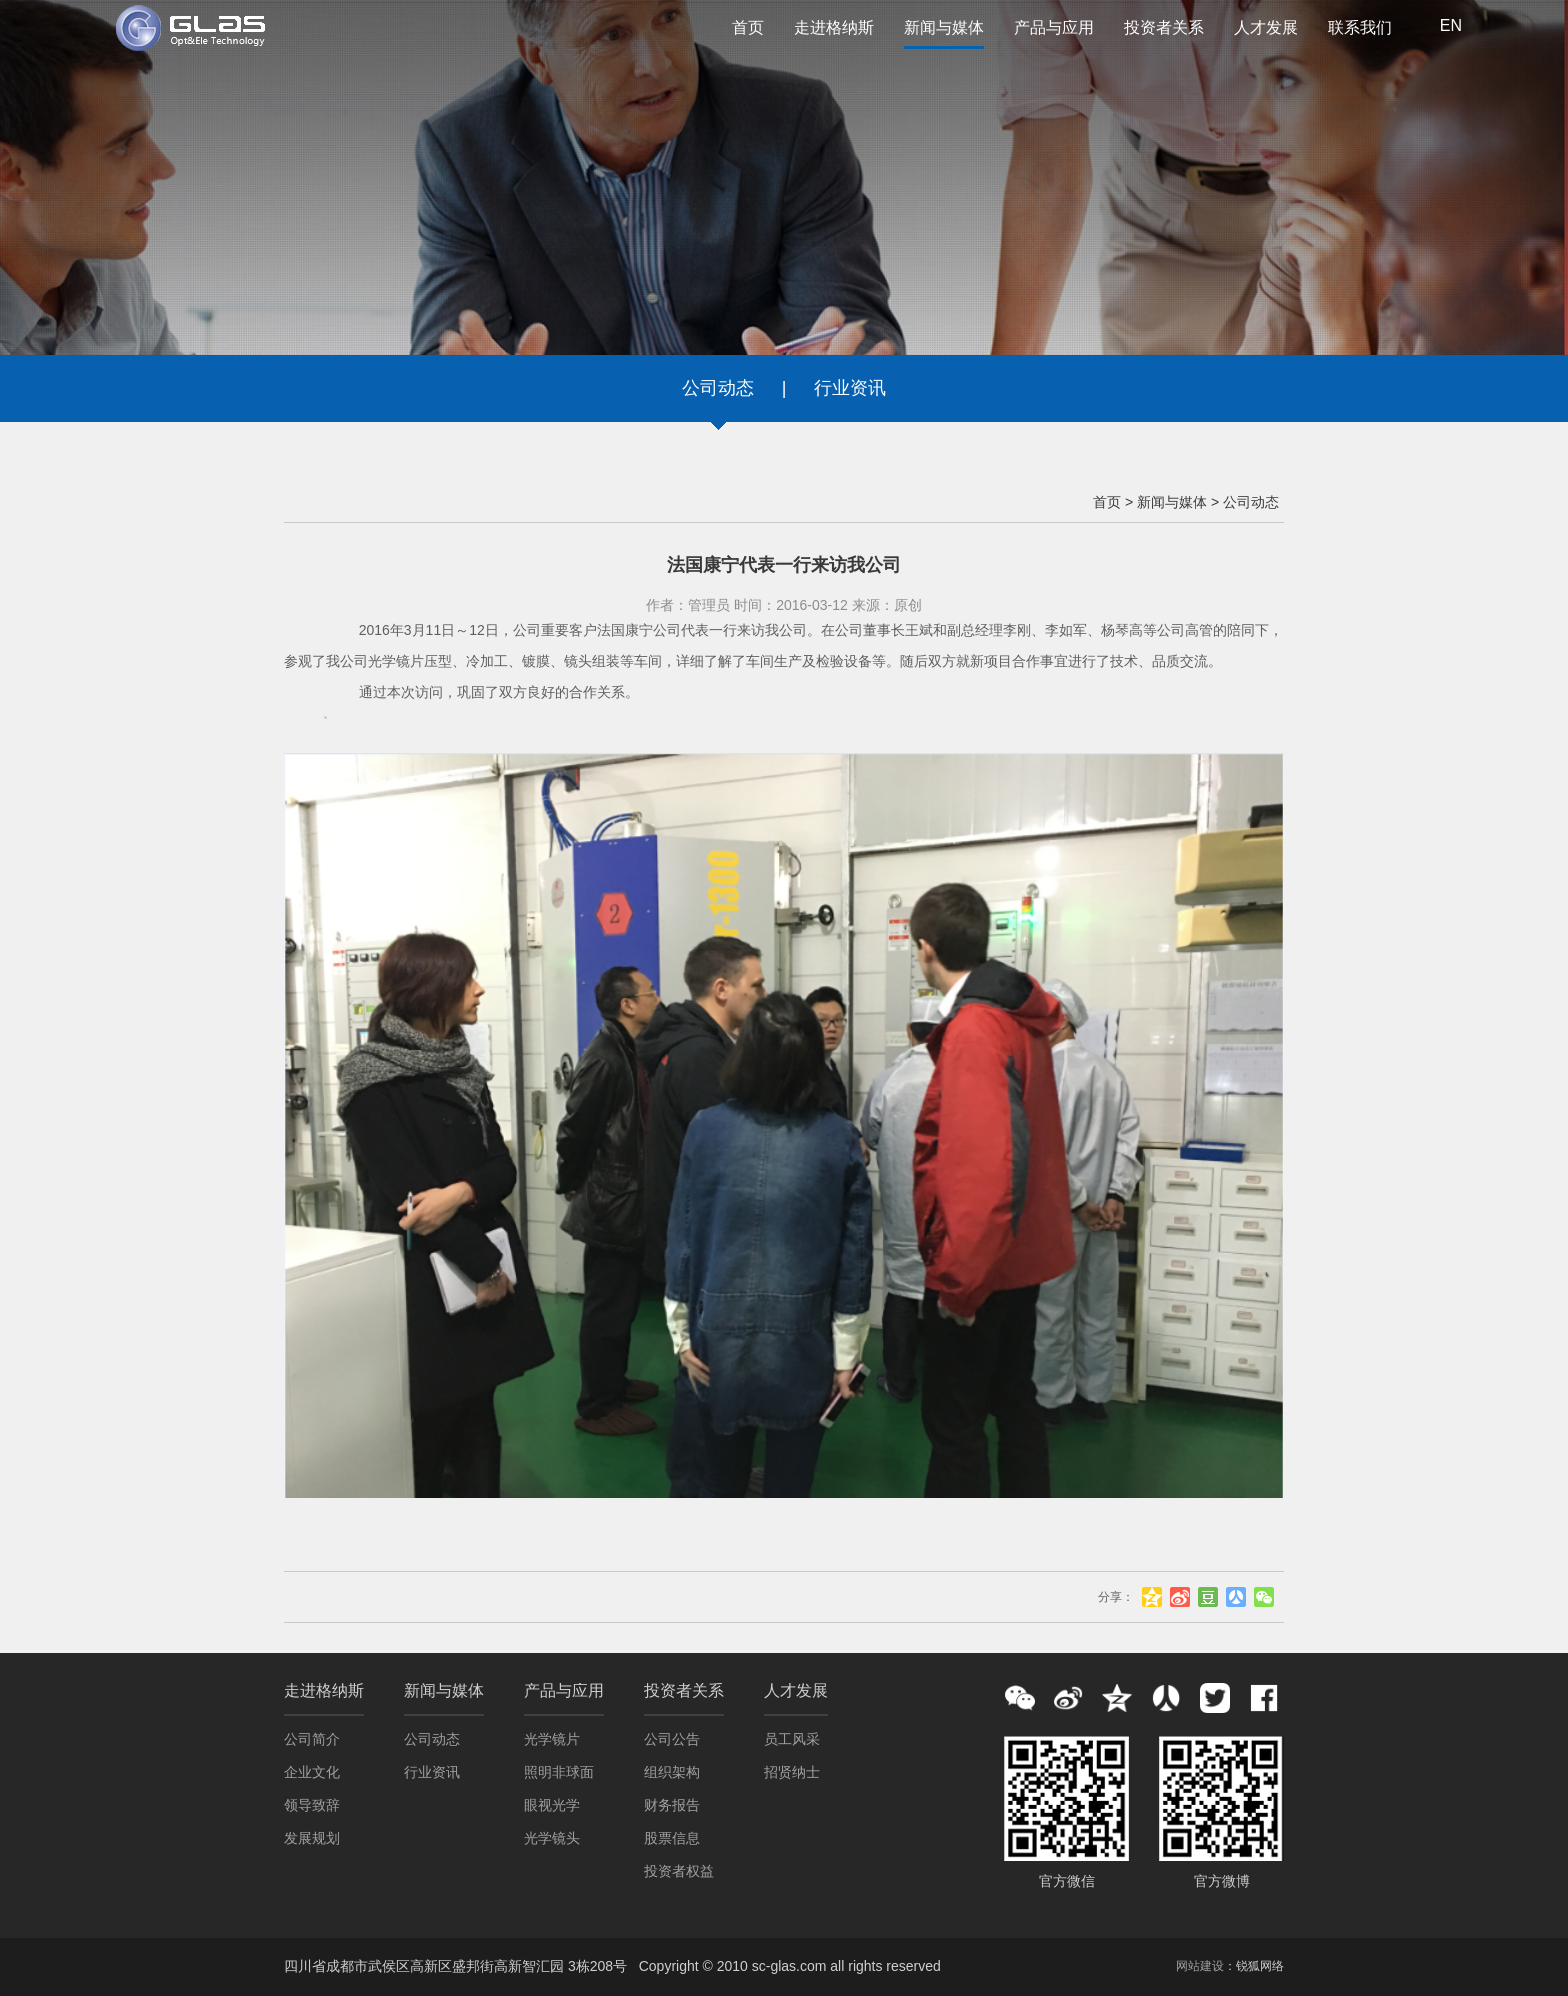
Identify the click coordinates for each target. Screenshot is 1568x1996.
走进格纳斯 (834, 27)
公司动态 (718, 388)
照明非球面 (559, 1772)
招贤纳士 (792, 1772)
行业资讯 (850, 388)
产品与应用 (1054, 27)
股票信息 (672, 1838)
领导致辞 (312, 1805)
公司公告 (672, 1739)
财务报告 (672, 1805)
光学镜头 (552, 1838)
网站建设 (1200, 1966)
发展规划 (312, 1838)
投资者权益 (679, 1871)
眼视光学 (552, 1805)
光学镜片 (552, 1739)
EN (1451, 25)
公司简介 (312, 1739)
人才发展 (1266, 27)
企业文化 (312, 1772)
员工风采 (792, 1739)
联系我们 (1360, 27)
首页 (748, 27)
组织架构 (672, 1772)
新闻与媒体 (944, 34)
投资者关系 (1164, 27)
